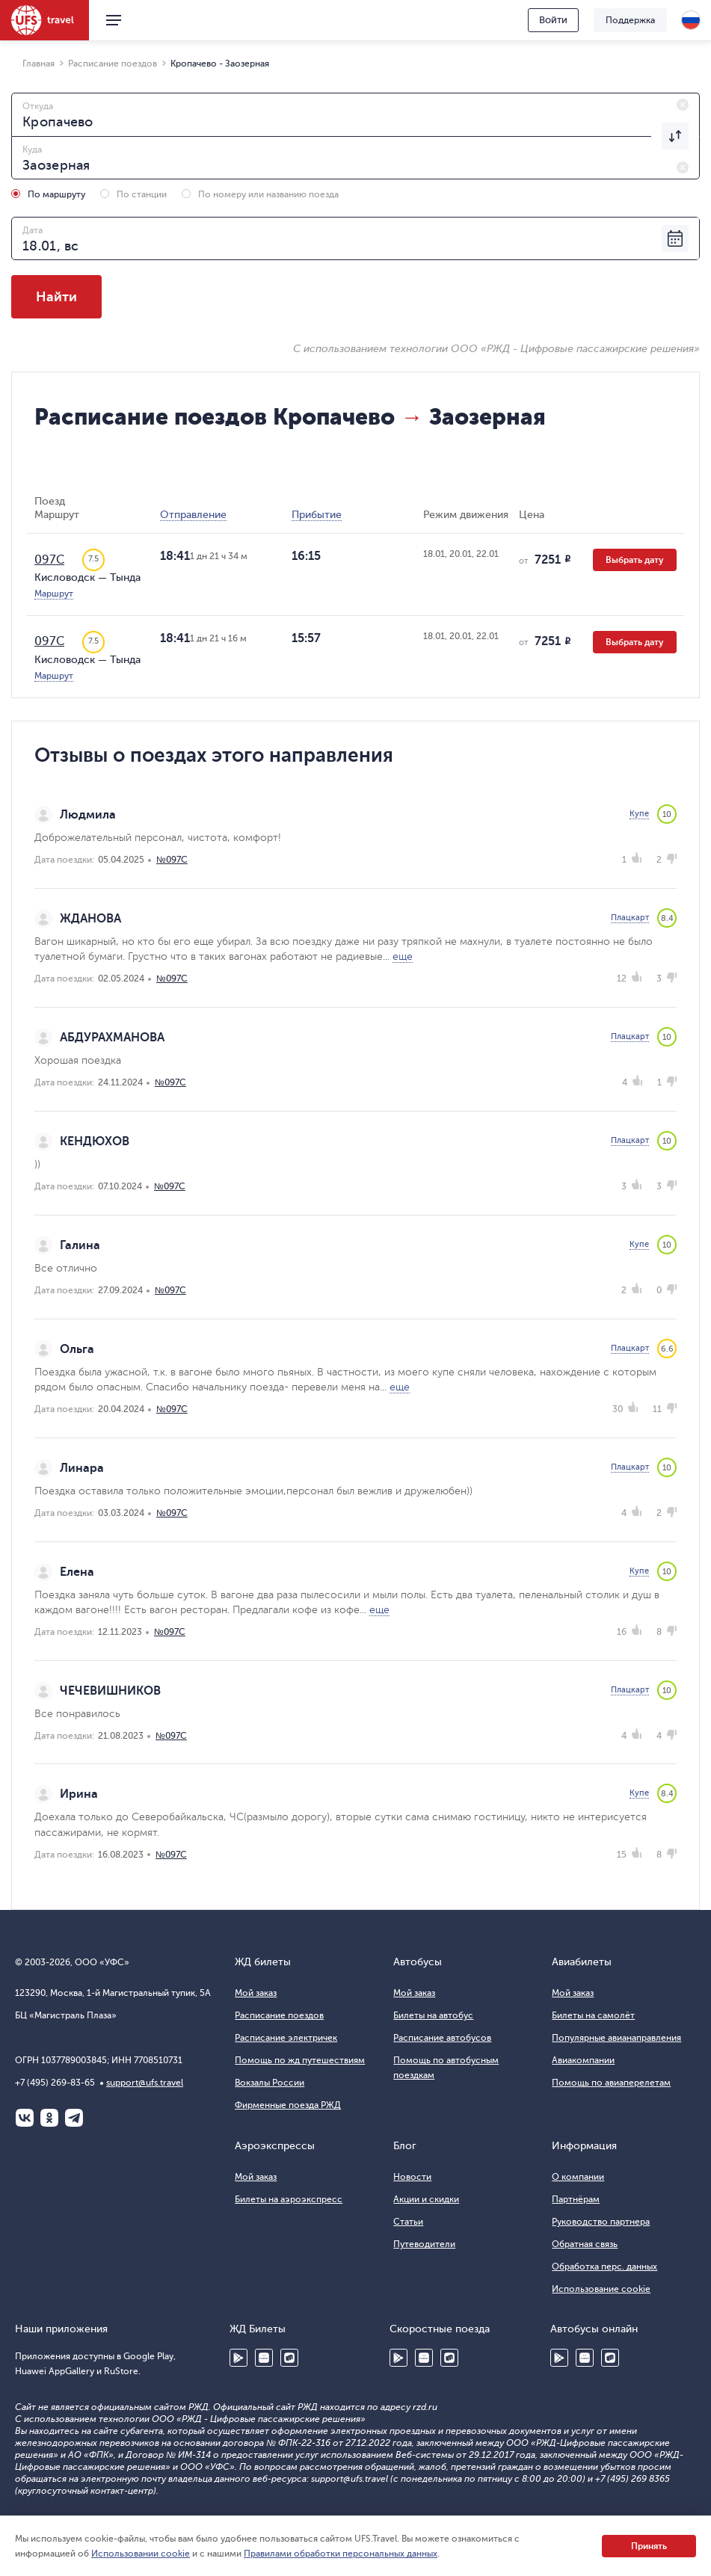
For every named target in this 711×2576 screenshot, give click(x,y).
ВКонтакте (24, 2117)
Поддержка (630, 20)
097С (49, 560)
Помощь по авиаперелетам (611, 2082)
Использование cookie (601, 2289)
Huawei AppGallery (264, 2358)
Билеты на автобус (433, 2015)
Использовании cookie (140, 2553)
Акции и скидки (426, 2199)
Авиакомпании (583, 2060)
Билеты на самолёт (593, 2015)
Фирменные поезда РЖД (288, 2105)
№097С (172, 859)
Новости (412, 2177)
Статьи (408, 2221)
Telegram (74, 2117)
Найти (56, 296)
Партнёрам (576, 2199)
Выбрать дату (635, 560)
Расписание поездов (279, 2015)
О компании (578, 2177)
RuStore (289, 2358)
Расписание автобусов (442, 2038)
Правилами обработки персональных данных (340, 2553)
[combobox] (355, 114)
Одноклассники (49, 2117)
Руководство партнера (601, 2221)
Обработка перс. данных (604, 2266)
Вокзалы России (269, 2082)
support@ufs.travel (144, 2082)
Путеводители (424, 2244)
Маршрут (53, 593)
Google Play (238, 2358)
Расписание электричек (286, 2038)
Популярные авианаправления (616, 2038)
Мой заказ (256, 1993)
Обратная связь (585, 2244)
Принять (649, 2546)
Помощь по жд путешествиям (300, 2060)
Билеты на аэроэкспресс (288, 2199)
